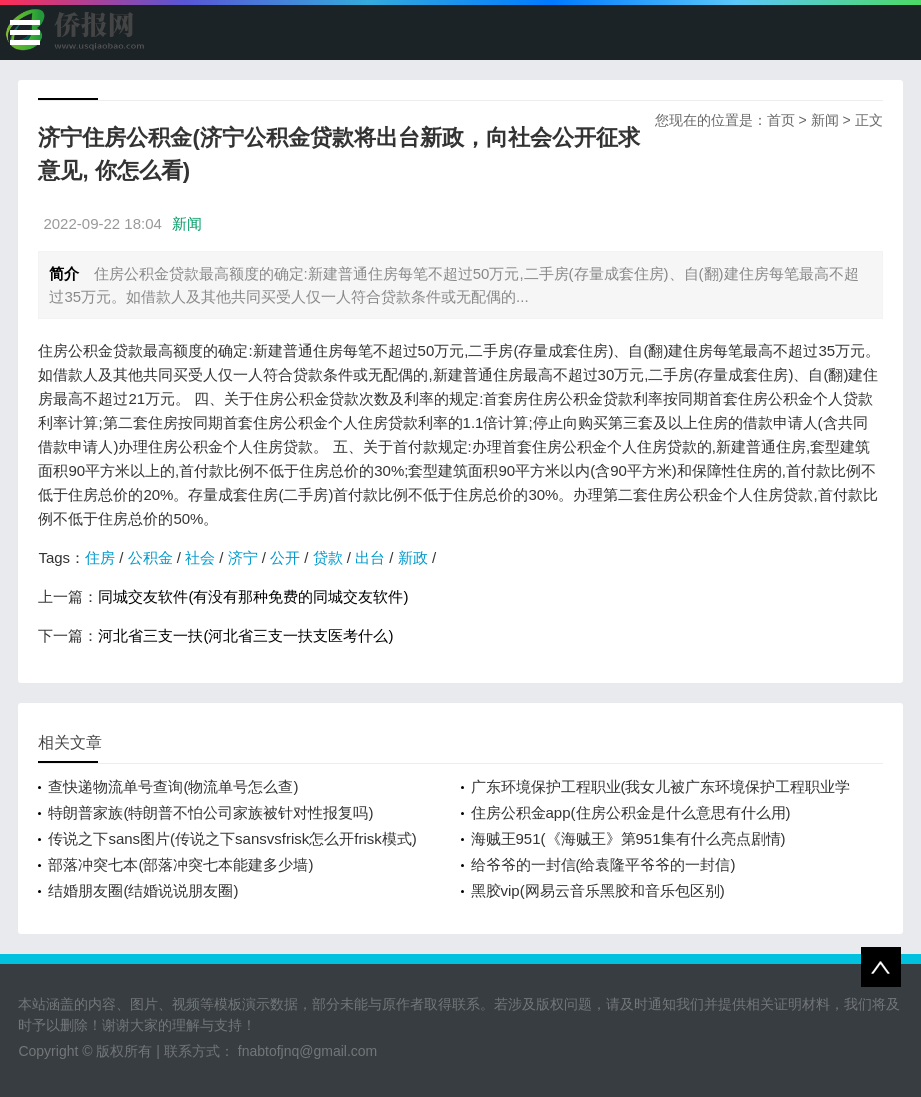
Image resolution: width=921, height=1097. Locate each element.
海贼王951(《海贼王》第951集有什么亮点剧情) (628, 838)
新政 (413, 557)
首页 (781, 120)
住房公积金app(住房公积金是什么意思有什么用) (631, 812)
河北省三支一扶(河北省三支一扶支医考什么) (245, 635)
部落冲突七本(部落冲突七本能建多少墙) (180, 864)
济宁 (243, 557)
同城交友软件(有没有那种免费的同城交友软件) (253, 596)
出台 (370, 557)
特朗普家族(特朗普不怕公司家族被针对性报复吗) (210, 812)
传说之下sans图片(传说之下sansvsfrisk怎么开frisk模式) (232, 838)
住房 (100, 557)
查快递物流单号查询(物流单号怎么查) (173, 786)
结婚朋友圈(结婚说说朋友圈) (143, 890)
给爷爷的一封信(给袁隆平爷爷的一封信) (603, 864)
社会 (200, 557)
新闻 (825, 120)
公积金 (150, 557)
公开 (285, 557)
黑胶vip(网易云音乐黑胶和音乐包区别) (598, 890)
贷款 (328, 557)
